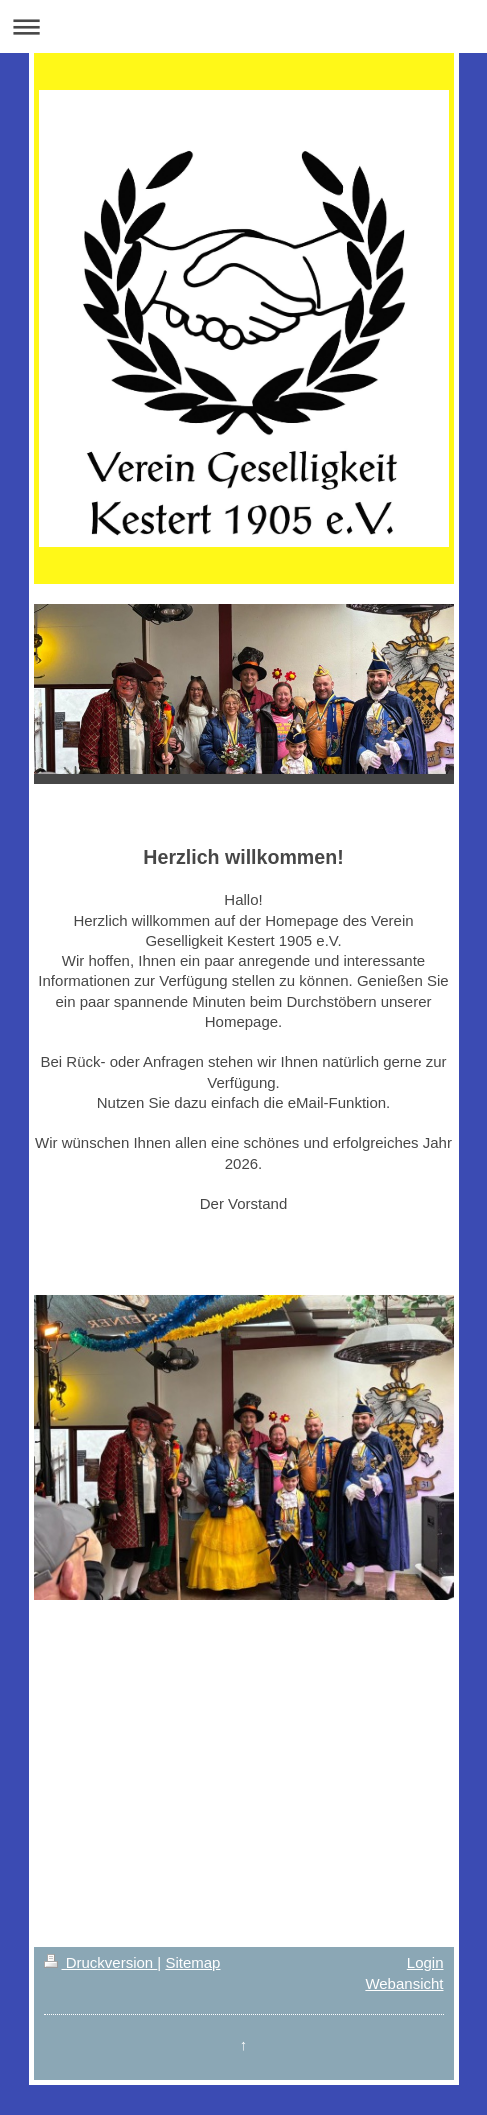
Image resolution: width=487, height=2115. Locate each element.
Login (425, 1962)
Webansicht (404, 1983)
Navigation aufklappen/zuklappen (243, 26)
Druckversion (101, 1962)
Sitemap (192, 1962)
